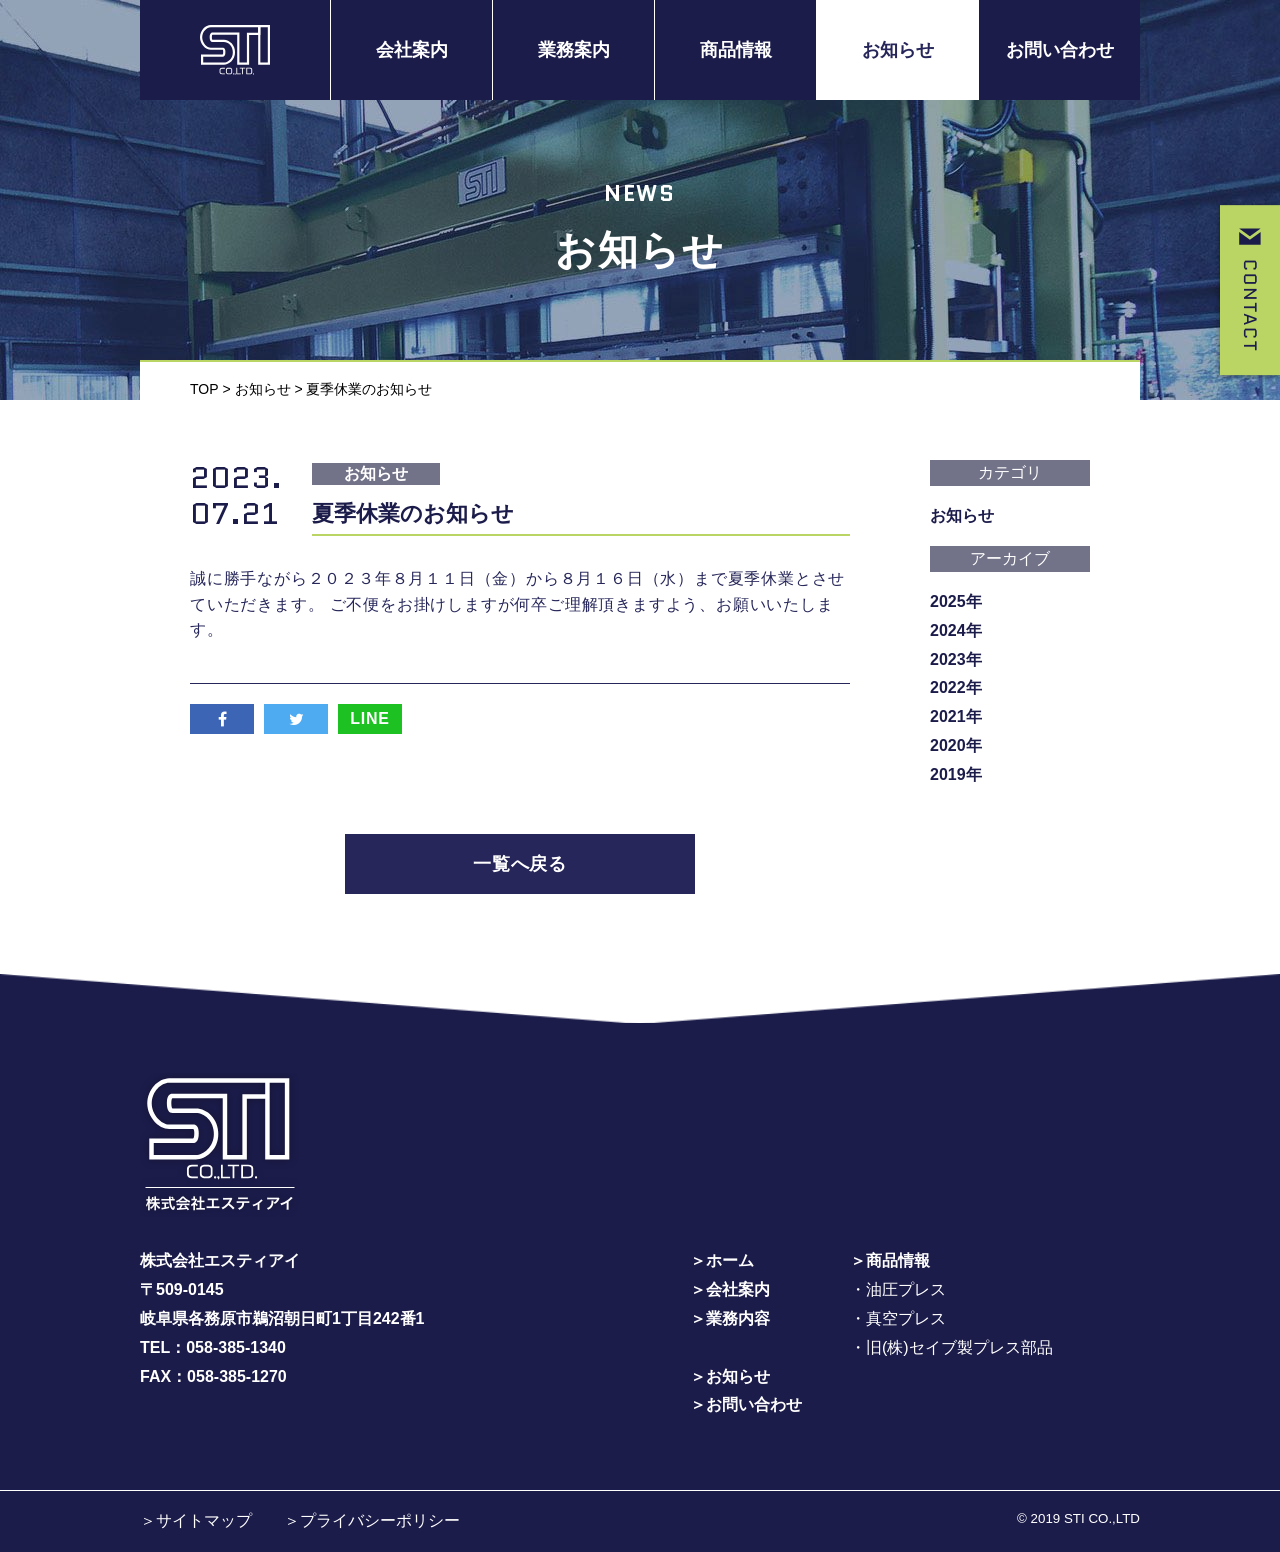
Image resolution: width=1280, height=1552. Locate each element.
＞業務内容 (730, 1318)
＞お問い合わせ (746, 1404)
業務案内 (574, 50)
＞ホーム (722, 1260)
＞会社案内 (730, 1289)
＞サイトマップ (196, 1520)
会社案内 (412, 50)
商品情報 (736, 50)
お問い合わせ (1060, 50)
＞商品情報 (890, 1260)
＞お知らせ (730, 1376)
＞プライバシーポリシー (372, 1520)
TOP (204, 389)
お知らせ (898, 50)
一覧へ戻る (520, 864)
